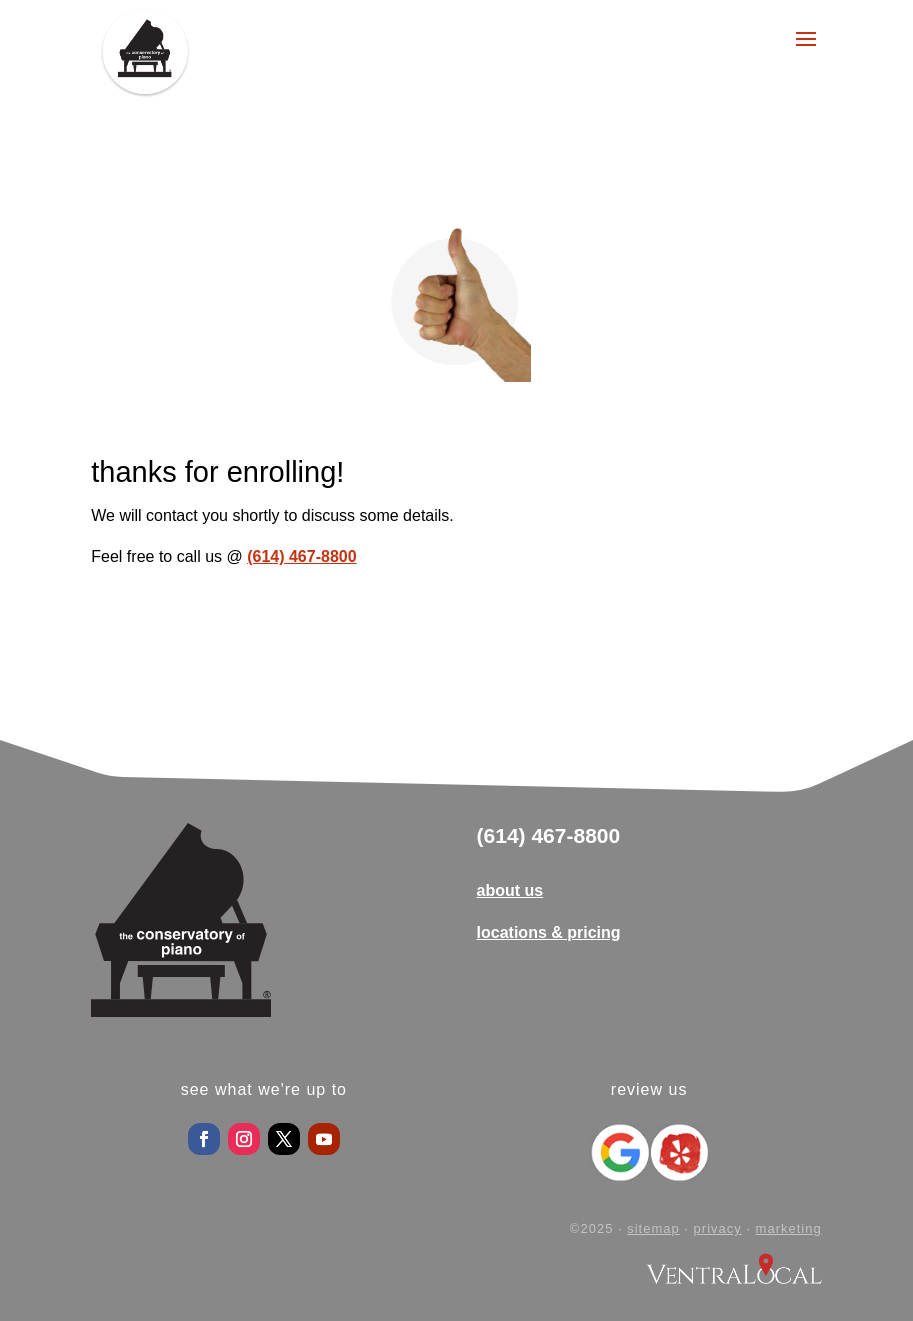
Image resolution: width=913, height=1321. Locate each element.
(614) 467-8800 (301, 556)
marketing (789, 1228)
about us (510, 890)
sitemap (653, 1228)
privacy (718, 1228)
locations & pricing (549, 932)
